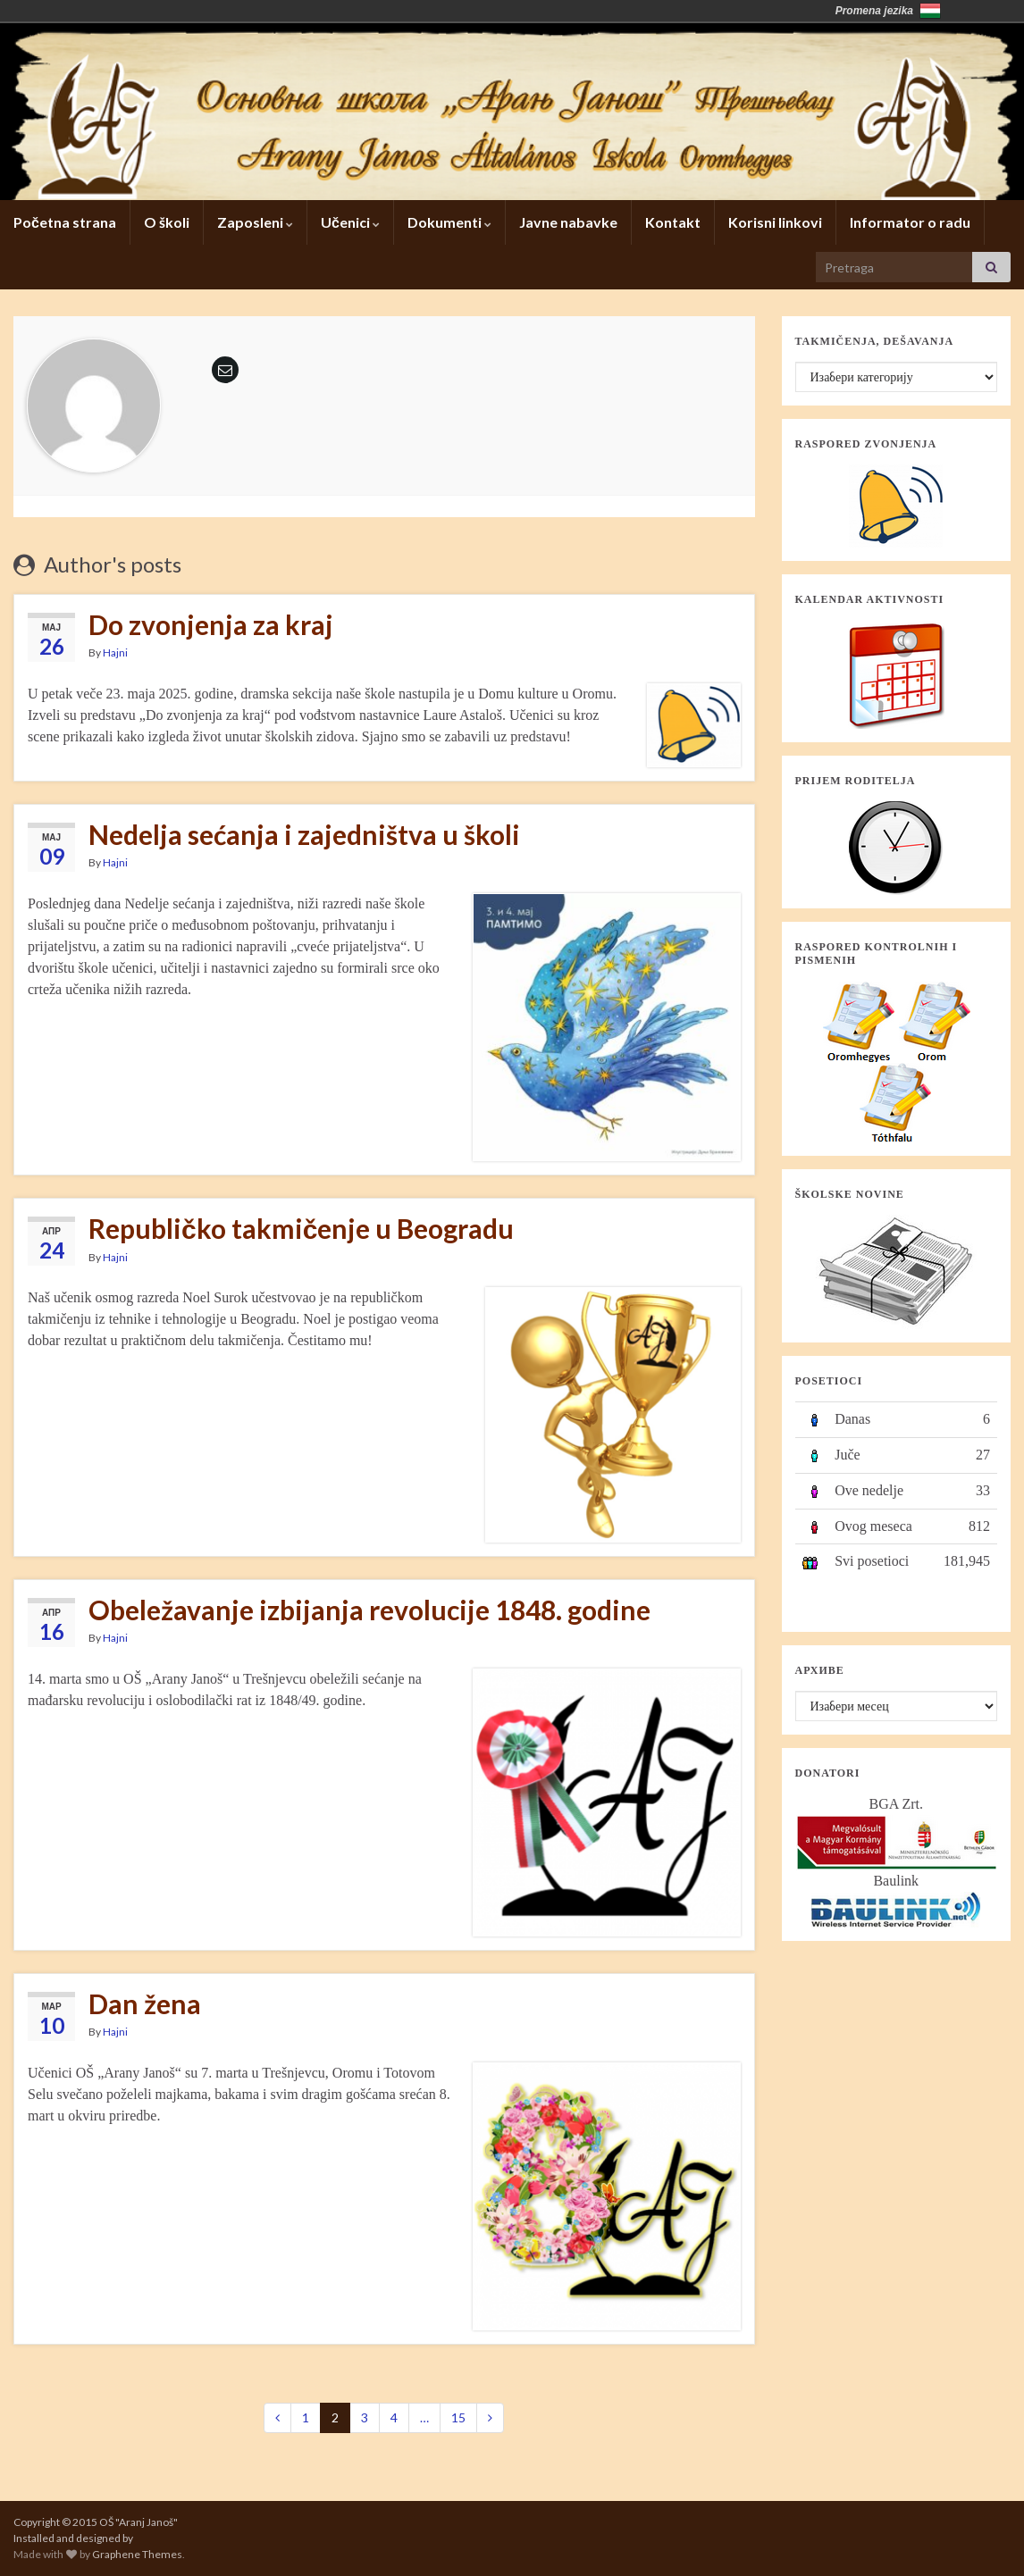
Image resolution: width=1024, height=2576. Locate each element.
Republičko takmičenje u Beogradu (301, 1228)
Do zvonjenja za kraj (210, 624)
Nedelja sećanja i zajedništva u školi (304, 834)
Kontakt (673, 221)
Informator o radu (910, 221)
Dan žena (144, 2003)
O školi (166, 221)
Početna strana (64, 221)
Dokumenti (449, 221)
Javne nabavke (568, 221)
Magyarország (930, 10)
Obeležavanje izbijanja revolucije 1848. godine (369, 1609)
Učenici (350, 221)
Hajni (115, 652)
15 (458, 2417)
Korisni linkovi (775, 221)
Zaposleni (255, 221)
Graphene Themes (137, 2554)
